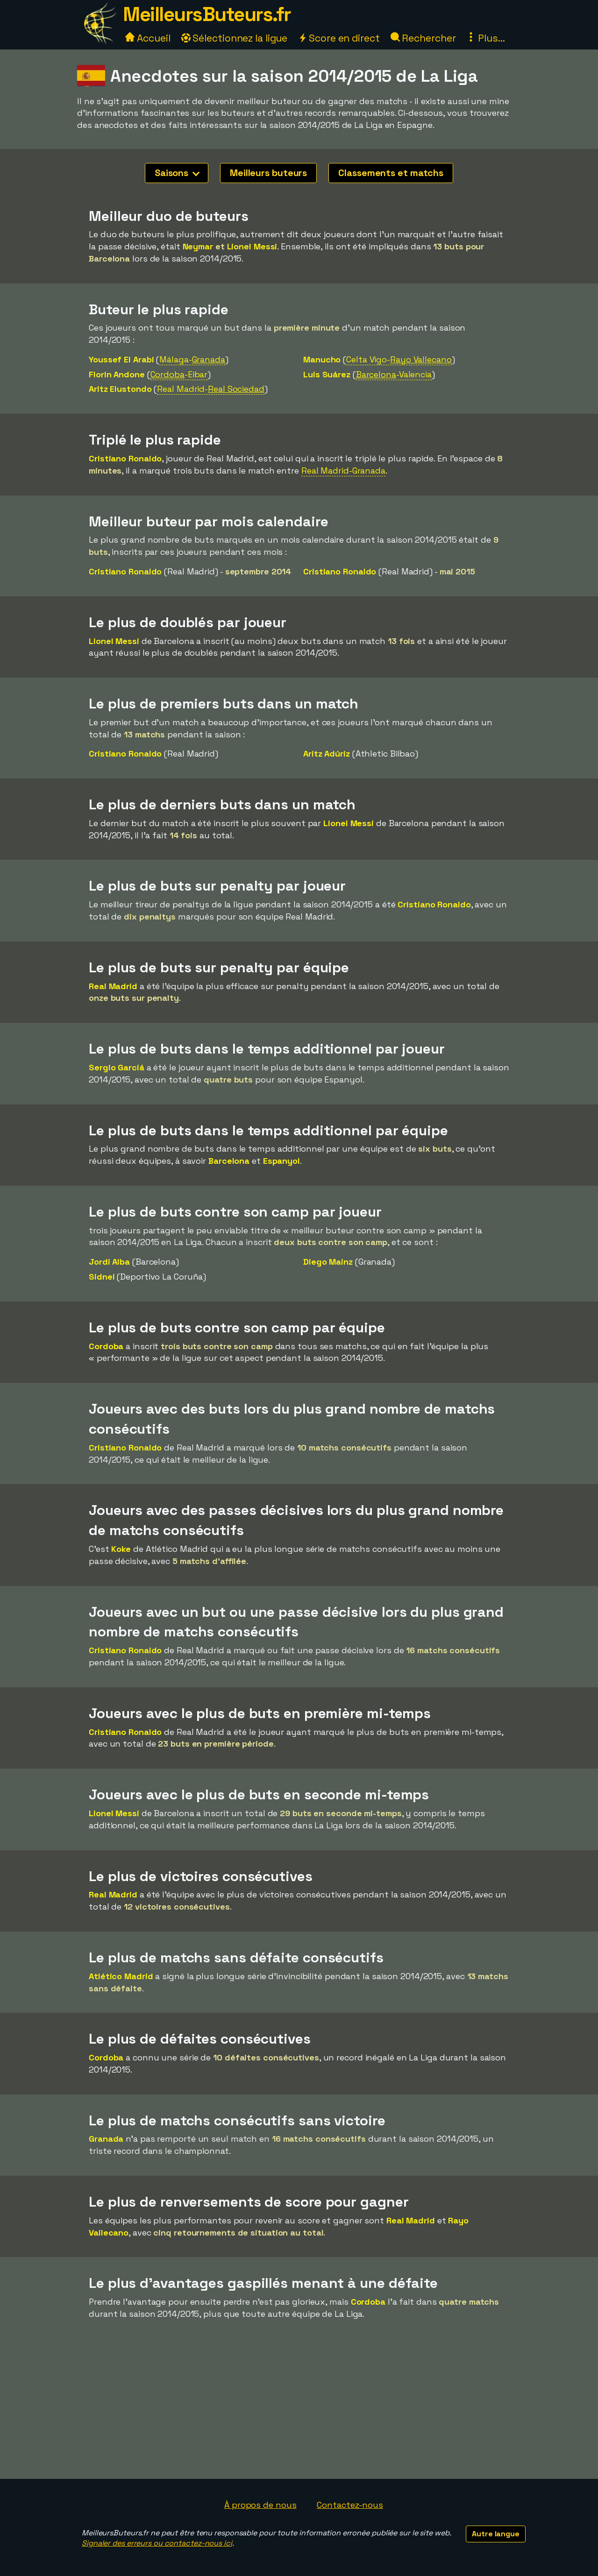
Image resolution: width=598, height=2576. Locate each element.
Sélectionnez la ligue (234, 38)
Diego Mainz (328, 1261)
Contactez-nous (350, 2504)
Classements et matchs (390, 173)
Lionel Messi (252, 246)
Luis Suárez (326, 374)
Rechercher (423, 38)
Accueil (147, 38)
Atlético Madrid (121, 1976)
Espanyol (281, 1160)
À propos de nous (260, 2504)
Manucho (322, 359)
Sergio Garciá (116, 1067)
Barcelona (228, 1160)
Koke (121, 1548)
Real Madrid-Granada (343, 470)
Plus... (485, 38)
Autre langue (496, 2534)
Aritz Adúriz (326, 753)
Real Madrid (113, 986)
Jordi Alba (109, 1261)
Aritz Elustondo (120, 388)
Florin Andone (117, 374)
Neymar (198, 246)
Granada (106, 2138)
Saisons (177, 173)
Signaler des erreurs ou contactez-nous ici (157, 2543)
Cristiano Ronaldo (125, 458)
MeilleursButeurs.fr (207, 14)
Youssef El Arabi (121, 359)
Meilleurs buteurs (268, 173)
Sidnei (101, 1276)
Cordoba (106, 1346)
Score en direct (338, 38)
